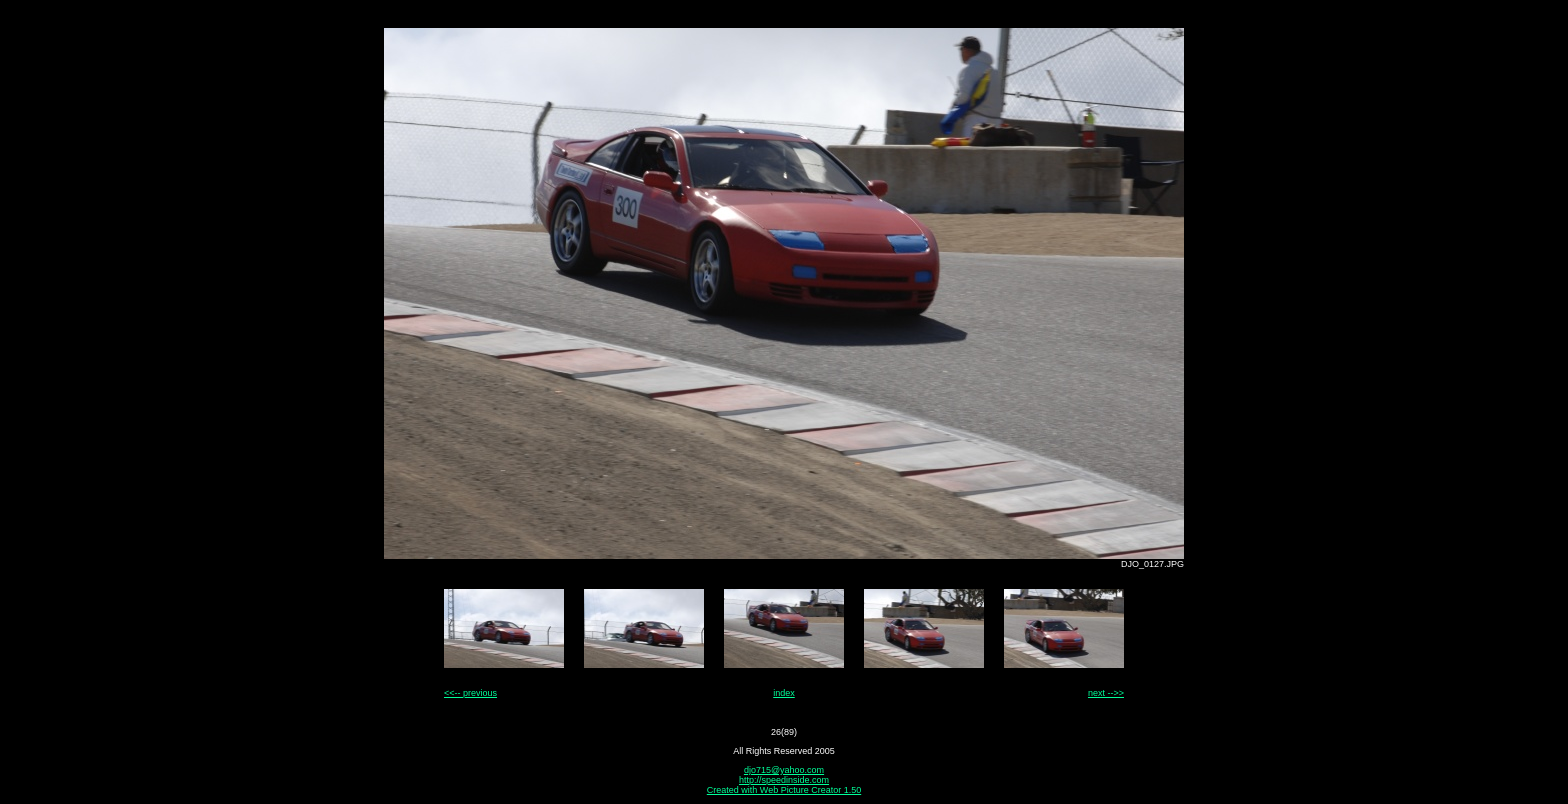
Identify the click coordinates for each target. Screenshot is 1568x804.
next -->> (1106, 693)
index (784, 693)
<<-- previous (470, 693)
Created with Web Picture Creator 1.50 (784, 790)
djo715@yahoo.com (784, 770)
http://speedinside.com (784, 780)
